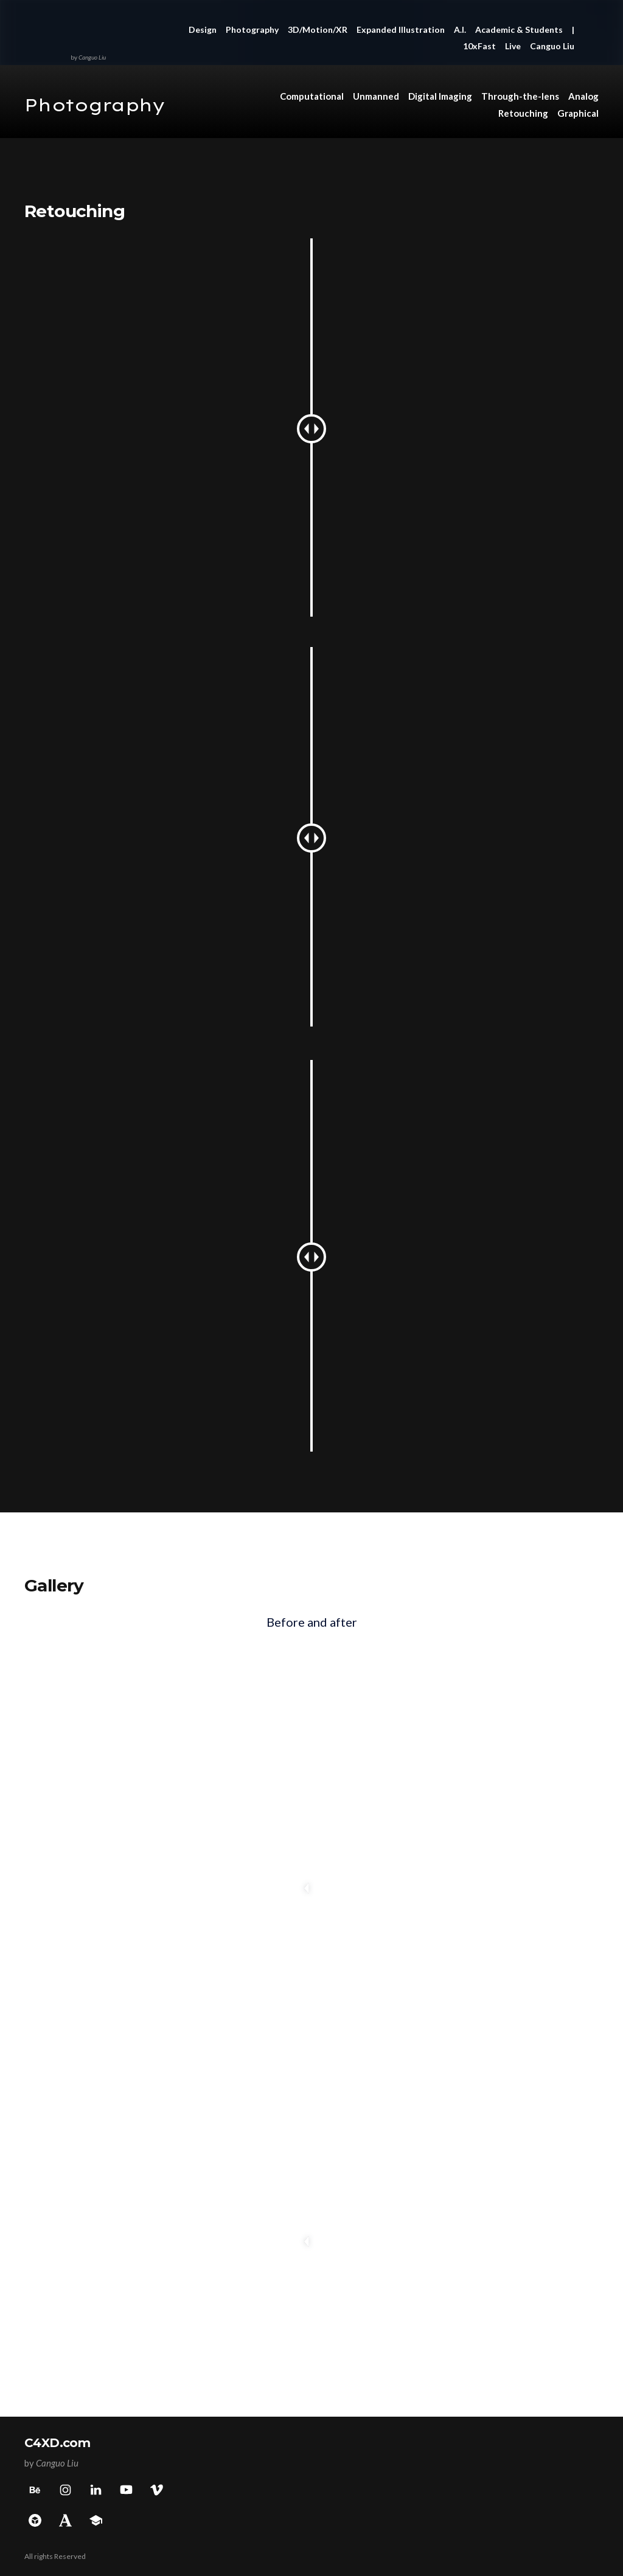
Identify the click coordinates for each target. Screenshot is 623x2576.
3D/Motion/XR (317, 29)
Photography (252, 29)
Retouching (523, 113)
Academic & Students (519, 29)
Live (513, 46)
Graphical (578, 113)
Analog (583, 96)
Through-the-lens (520, 96)
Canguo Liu (552, 46)
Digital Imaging (440, 96)
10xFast (479, 46)
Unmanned (376, 96)
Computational (312, 96)
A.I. (460, 29)
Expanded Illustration (401, 29)
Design (203, 29)
